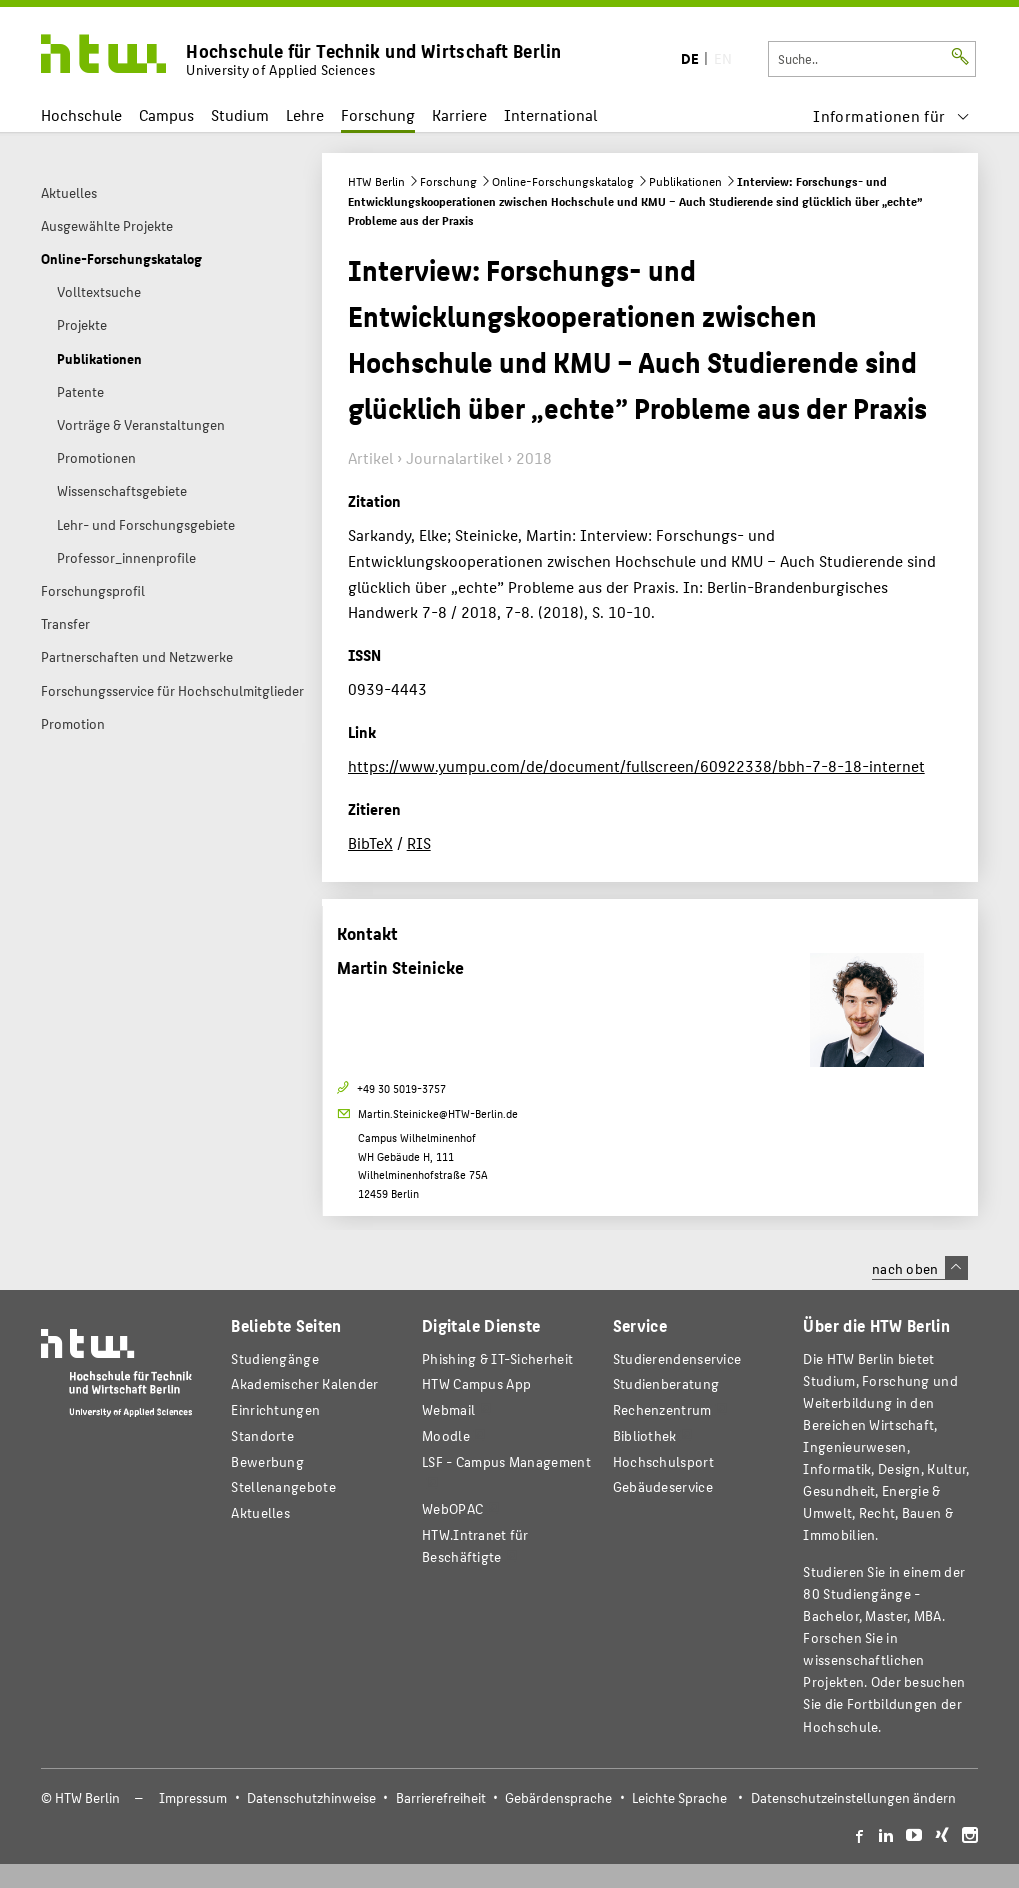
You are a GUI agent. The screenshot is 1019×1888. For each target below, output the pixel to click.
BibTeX (370, 842)
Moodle (446, 1435)
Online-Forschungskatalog (563, 181)
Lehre (305, 114)
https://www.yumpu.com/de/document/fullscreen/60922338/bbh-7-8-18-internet (636, 765)
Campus (166, 114)
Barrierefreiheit (441, 1797)
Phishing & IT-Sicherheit (497, 1358)
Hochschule (81, 114)
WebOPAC (452, 1508)
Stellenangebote (283, 1486)
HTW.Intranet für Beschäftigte (475, 1545)
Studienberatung (666, 1383)
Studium (240, 114)
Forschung (378, 114)
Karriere (459, 114)
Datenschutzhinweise (311, 1797)
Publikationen (685, 181)
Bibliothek (645, 1435)
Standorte (262, 1435)
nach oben (920, 1268)
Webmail (448, 1409)
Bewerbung (267, 1461)
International (550, 114)
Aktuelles (260, 1512)
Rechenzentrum (662, 1409)
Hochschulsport (663, 1461)
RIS (419, 842)
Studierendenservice (677, 1358)
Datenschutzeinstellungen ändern (853, 1797)
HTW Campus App (476, 1383)
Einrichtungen (275, 1409)
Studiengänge (275, 1358)
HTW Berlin (376, 181)
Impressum (193, 1797)
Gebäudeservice (663, 1486)
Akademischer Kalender (304, 1383)
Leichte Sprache (679, 1797)
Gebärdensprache (558, 1797)
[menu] (891, 115)
